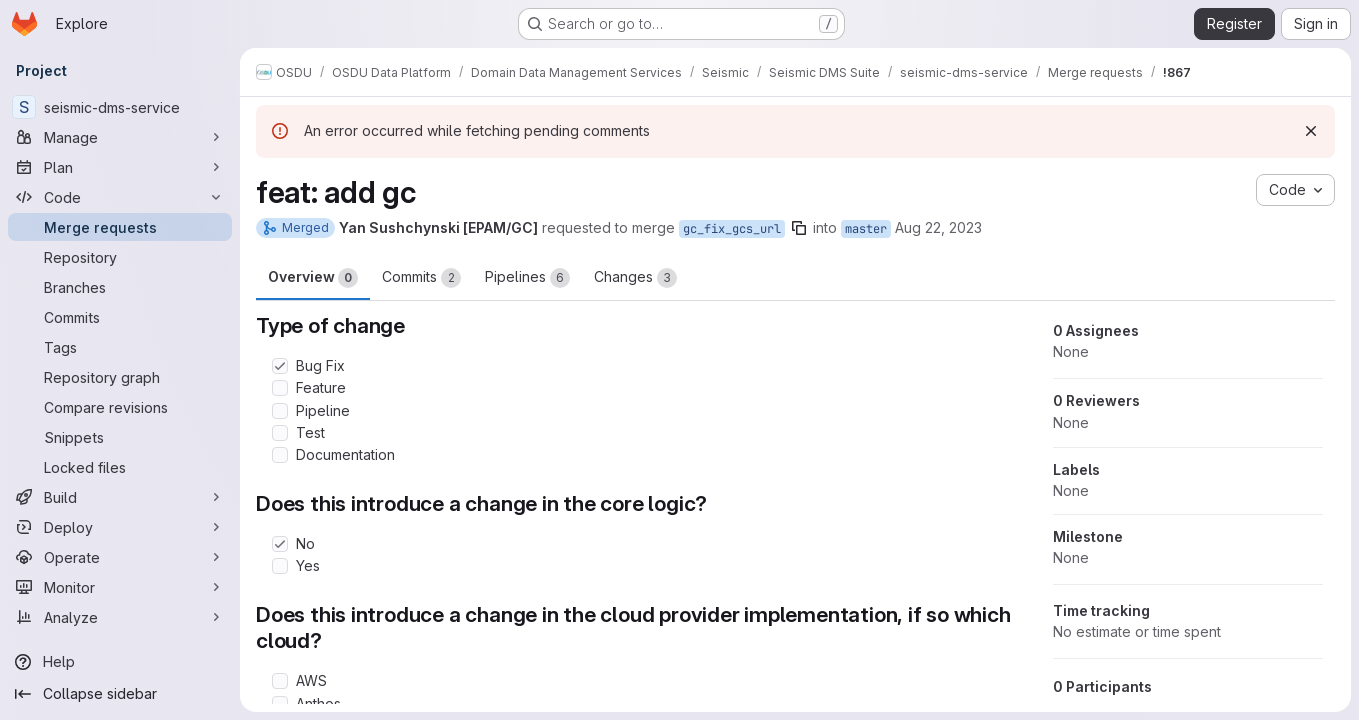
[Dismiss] (1311, 131)
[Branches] (120, 287)
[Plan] (120, 167)
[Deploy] (120, 527)
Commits (421, 278)
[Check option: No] (280, 544)
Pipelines (527, 278)
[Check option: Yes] (280, 566)
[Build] (120, 497)
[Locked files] (120, 467)
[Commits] (120, 317)
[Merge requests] (120, 227)
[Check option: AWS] (280, 681)
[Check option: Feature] (280, 388)
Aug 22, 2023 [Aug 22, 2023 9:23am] (938, 227)
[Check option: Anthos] (280, 704)
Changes (635, 278)
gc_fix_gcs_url (732, 229)
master (866, 229)
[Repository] (120, 257)
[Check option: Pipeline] (280, 411)
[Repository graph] (120, 377)
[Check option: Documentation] (280, 455)
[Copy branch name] (799, 228)
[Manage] (120, 137)
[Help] (120, 662)
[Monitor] (120, 587)
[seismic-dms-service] (120, 107)
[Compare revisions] (120, 407)
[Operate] (120, 557)
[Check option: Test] (280, 433)
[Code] (120, 197)
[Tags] (120, 347)
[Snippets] (120, 437)
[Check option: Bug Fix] (280, 366)
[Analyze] (120, 617)
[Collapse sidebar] (120, 694)
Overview (313, 278)
